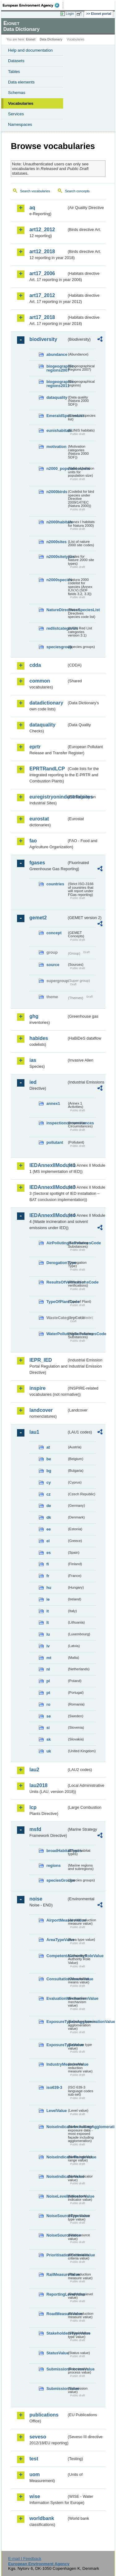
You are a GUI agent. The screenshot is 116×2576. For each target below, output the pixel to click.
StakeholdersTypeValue (56, 2333)
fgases (37, 862)
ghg (33, 1016)
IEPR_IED (40, 1360)
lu (48, 1634)
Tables (14, 71)
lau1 (34, 1432)
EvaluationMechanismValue (56, 1998)
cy (48, 1482)
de (48, 1505)
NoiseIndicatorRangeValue (56, 2157)
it (47, 1611)
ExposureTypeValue (56, 2044)
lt (47, 1622)
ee (48, 1529)
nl (48, 1669)
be (48, 1459)
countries (55, 884)
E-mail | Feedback (24, 2558)
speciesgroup (56, 647)
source (52, 964)
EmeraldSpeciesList (56, 415)
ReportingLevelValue (56, 2294)
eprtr (35, 746)
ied (33, 1082)
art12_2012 (42, 229)
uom (34, 2474)
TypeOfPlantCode (56, 1301)
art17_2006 (42, 273)
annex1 (53, 1103)
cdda (35, 665)
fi (47, 1564)
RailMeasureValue (56, 2274)
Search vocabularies (35, 191)
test (33, 2458)
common (39, 680)
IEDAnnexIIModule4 (48, 1215)
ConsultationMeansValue (56, 1979)
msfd (35, 1829)
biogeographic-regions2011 (56, 383)
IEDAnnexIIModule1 (48, 1165)
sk (48, 1739)
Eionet (31, 39)
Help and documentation (30, 50)
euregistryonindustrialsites (48, 796)
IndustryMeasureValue (56, 2064)
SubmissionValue (56, 2388)
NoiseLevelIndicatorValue (56, 2196)
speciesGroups (56, 1880)
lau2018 (38, 1785)
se (48, 1716)
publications (43, 2414)
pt (48, 1692)
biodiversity (43, 339)
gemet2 (38, 917)
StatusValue (56, 2353)
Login (70, 13)
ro (48, 1704)
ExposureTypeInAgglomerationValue (56, 2021)
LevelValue (56, 2110)
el (48, 1541)
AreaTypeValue (56, 1939)
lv (48, 1646)
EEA (33, 5)
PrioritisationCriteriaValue (56, 2255)
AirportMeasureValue (56, 1920)
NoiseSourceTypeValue (56, 2215)
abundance (56, 354)
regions (53, 1865)
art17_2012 (42, 295)
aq (32, 207)
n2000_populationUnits (56, 468)
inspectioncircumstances (56, 1123)
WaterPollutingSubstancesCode (56, 1333)
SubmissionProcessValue (56, 2369)
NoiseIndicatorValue (56, 2176)
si (48, 1727)
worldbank (41, 2518)
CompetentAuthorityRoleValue (56, 1955)
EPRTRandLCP (47, 768)
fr (47, 1575)
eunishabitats (56, 430)
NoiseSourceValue (56, 2235)
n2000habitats (56, 522)
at (48, 1447)
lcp (33, 1807)
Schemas (16, 92)
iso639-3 (54, 2087)
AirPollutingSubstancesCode (56, 1243)
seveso (37, 2436)
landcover (41, 1410)
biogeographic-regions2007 (56, 368)
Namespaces (20, 124)
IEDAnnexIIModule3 (48, 1187)
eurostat (39, 818)
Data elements (21, 82)
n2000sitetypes (56, 556)
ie (48, 1599)
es (48, 1552)
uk (48, 1751)
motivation (56, 446)
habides (38, 1038)
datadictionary (46, 702)
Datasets (16, 60)
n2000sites (56, 541)
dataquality (56, 397)
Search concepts (77, 191)
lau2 (34, 1769)
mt (48, 1657)
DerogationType (56, 1262)
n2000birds (56, 491)
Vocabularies (20, 103)
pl (48, 1681)
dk (48, 1517)
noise (35, 1898)
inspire (37, 1388)
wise (34, 2496)
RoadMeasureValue (56, 2313)
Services (16, 114)
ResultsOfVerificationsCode (56, 1282)
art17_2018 (42, 317)
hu (48, 1587)
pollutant (54, 1142)
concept (54, 932)
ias (32, 1060)
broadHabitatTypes (56, 1850)
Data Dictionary (51, 39)
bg (48, 1470)
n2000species (56, 579)
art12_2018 (42, 251)
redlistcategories (56, 628)
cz (48, 1494)
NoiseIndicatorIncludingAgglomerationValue (56, 2126)
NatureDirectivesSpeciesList (56, 609)
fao (33, 840)
